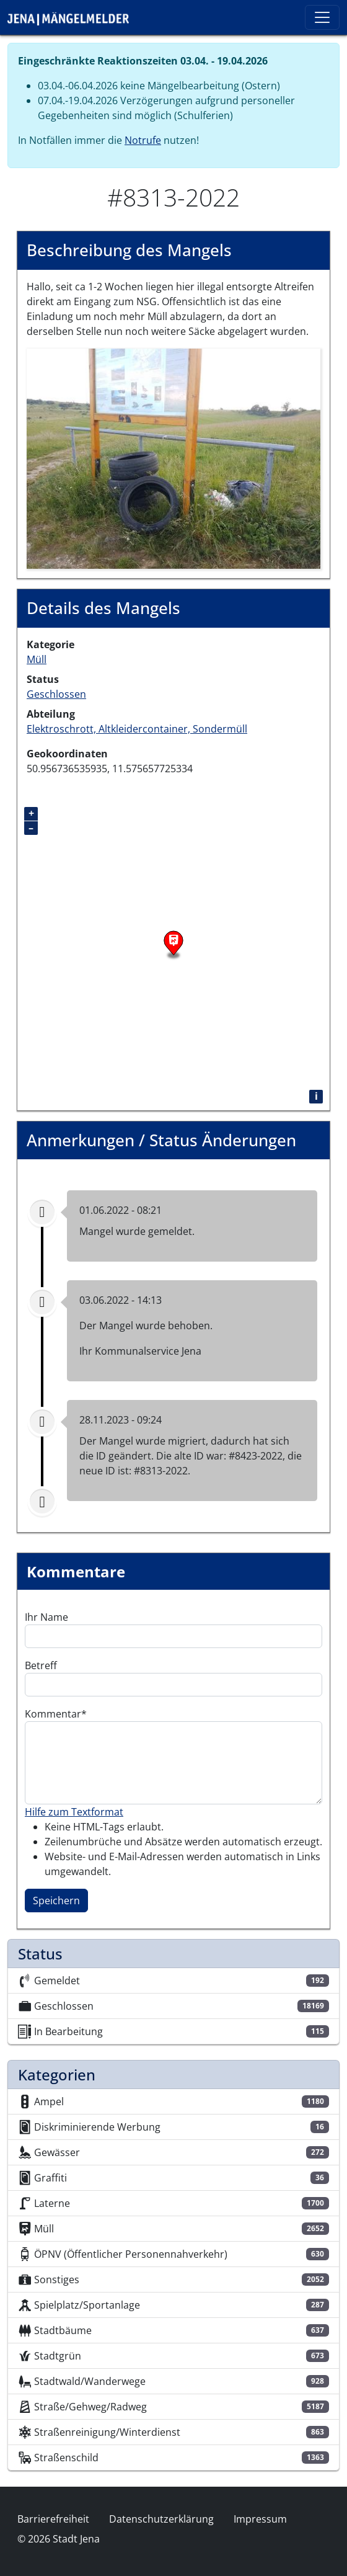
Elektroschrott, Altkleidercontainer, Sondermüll (137, 729)
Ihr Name (46, 1617)
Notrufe (143, 140)
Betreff (41, 1665)
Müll (36, 659)
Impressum (260, 2519)
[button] (173, 458)
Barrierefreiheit (53, 2519)
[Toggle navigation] (322, 17)
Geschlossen (56, 694)
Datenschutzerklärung (161, 2519)
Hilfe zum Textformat (74, 1812)
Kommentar (53, 1714)
